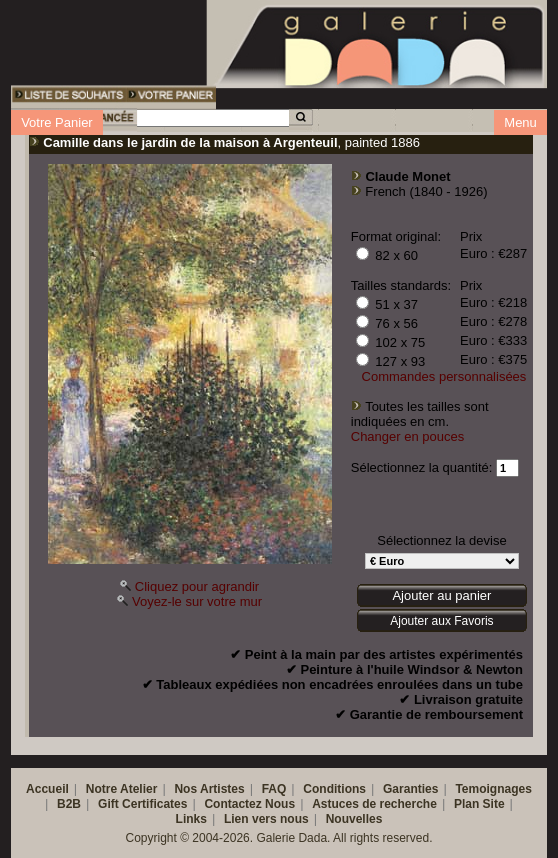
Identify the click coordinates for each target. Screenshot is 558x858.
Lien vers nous (266, 819)
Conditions (334, 789)
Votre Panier (57, 122)
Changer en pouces (407, 436)
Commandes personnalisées (444, 376)
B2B (69, 804)
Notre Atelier (122, 789)
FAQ (274, 789)
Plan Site (479, 804)
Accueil (47, 789)
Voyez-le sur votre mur (197, 601)
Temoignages (493, 789)
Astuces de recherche (374, 804)
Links (191, 819)
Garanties (410, 789)
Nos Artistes (209, 789)
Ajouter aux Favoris (441, 621)
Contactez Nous (249, 804)
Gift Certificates (142, 804)
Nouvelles (354, 819)
